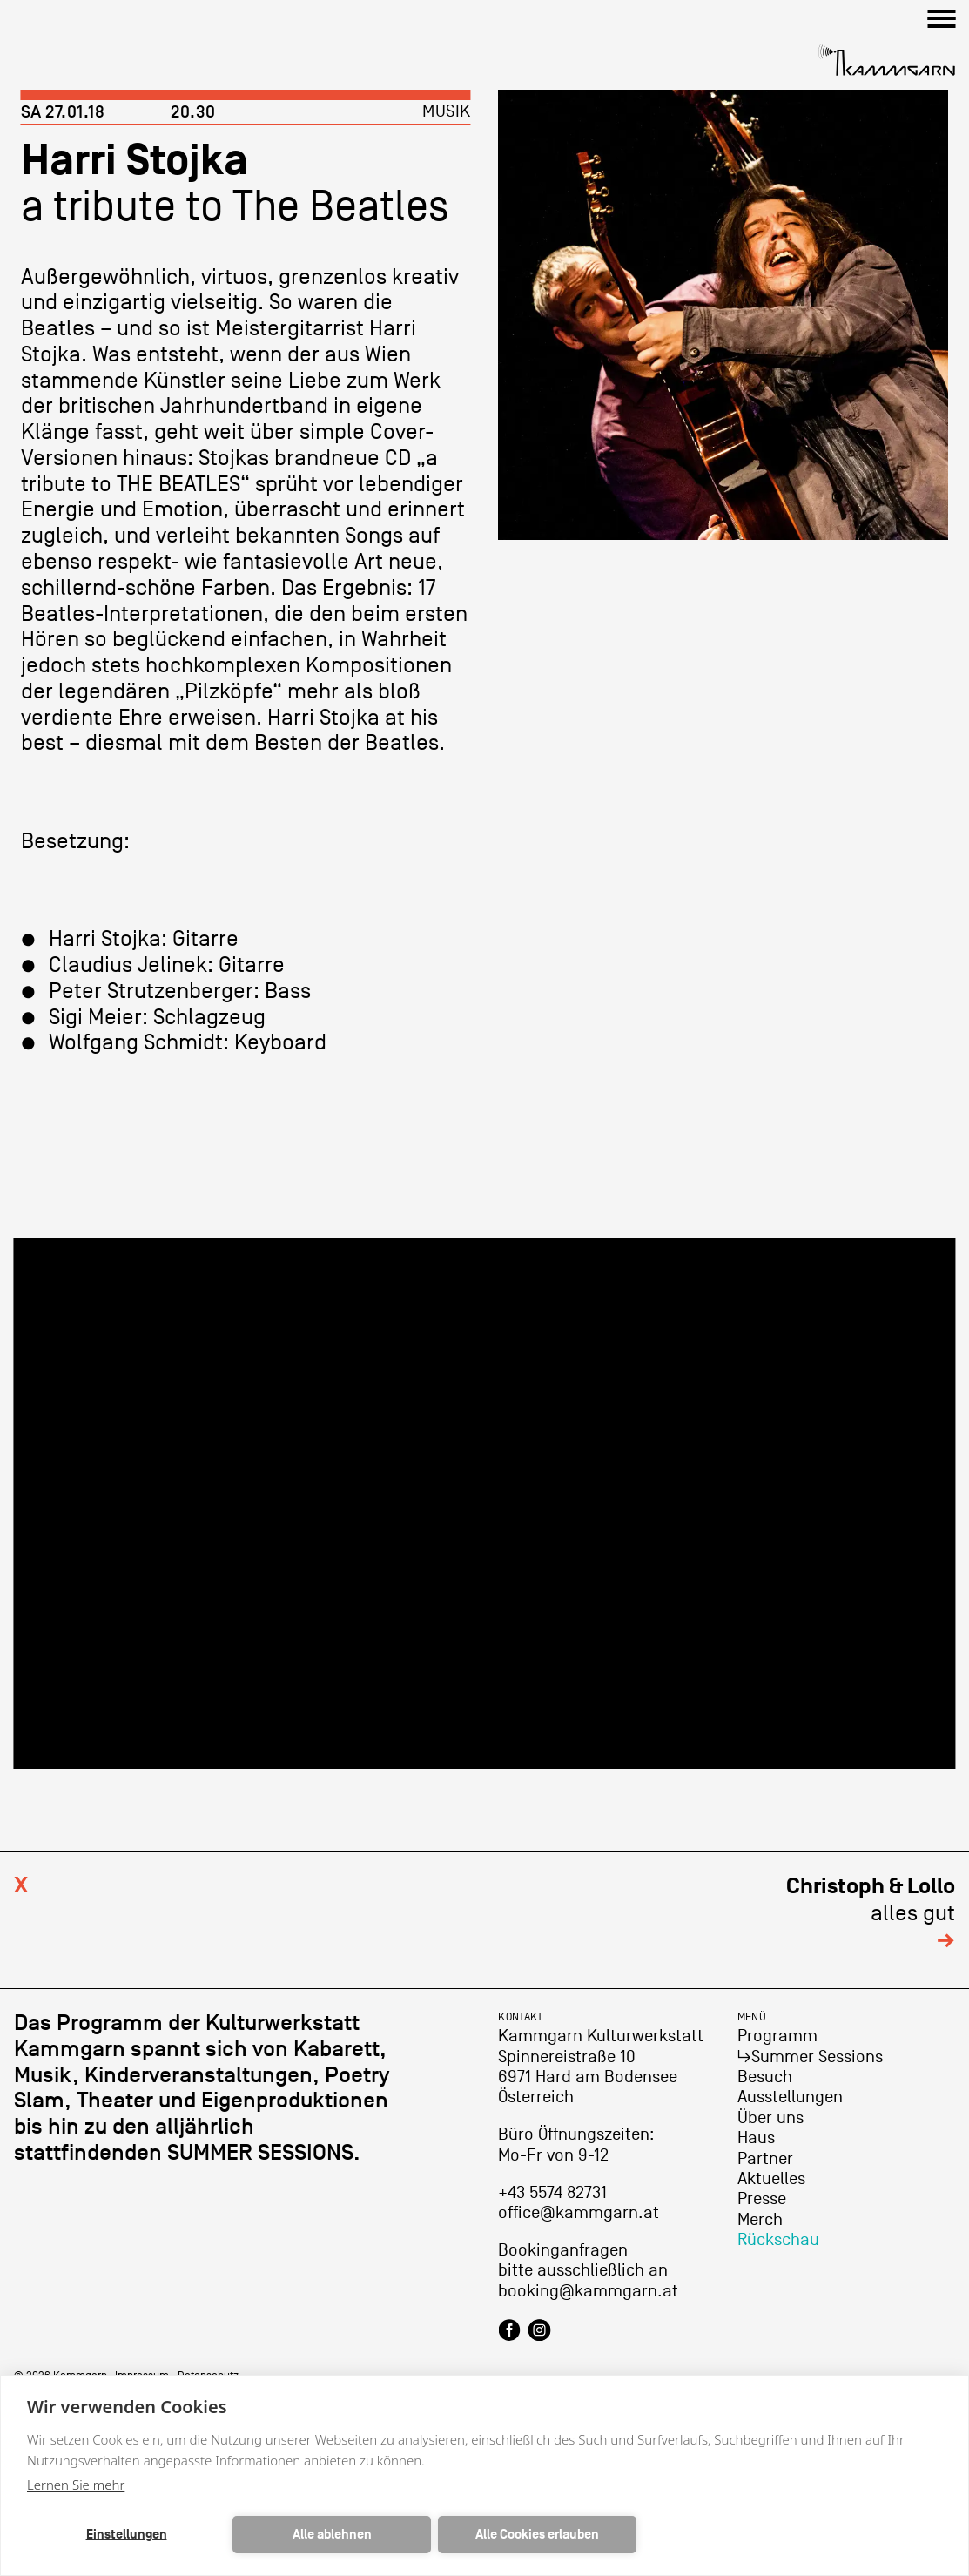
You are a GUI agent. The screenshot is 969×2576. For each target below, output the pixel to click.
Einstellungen (126, 2534)
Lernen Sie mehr (75, 2484)
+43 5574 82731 (552, 2192)
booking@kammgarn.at (588, 2291)
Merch (760, 2219)
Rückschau (778, 2239)
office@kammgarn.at (578, 2212)
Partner (765, 2158)
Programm (777, 2036)
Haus (756, 2138)
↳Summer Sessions (810, 2057)
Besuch (764, 2077)
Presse (761, 2198)
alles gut (870, 1912)
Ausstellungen (790, 2097)
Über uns (770, 2118)
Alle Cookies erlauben (537, 2534)
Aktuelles (771, 2178)
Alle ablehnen (332, 2534)
